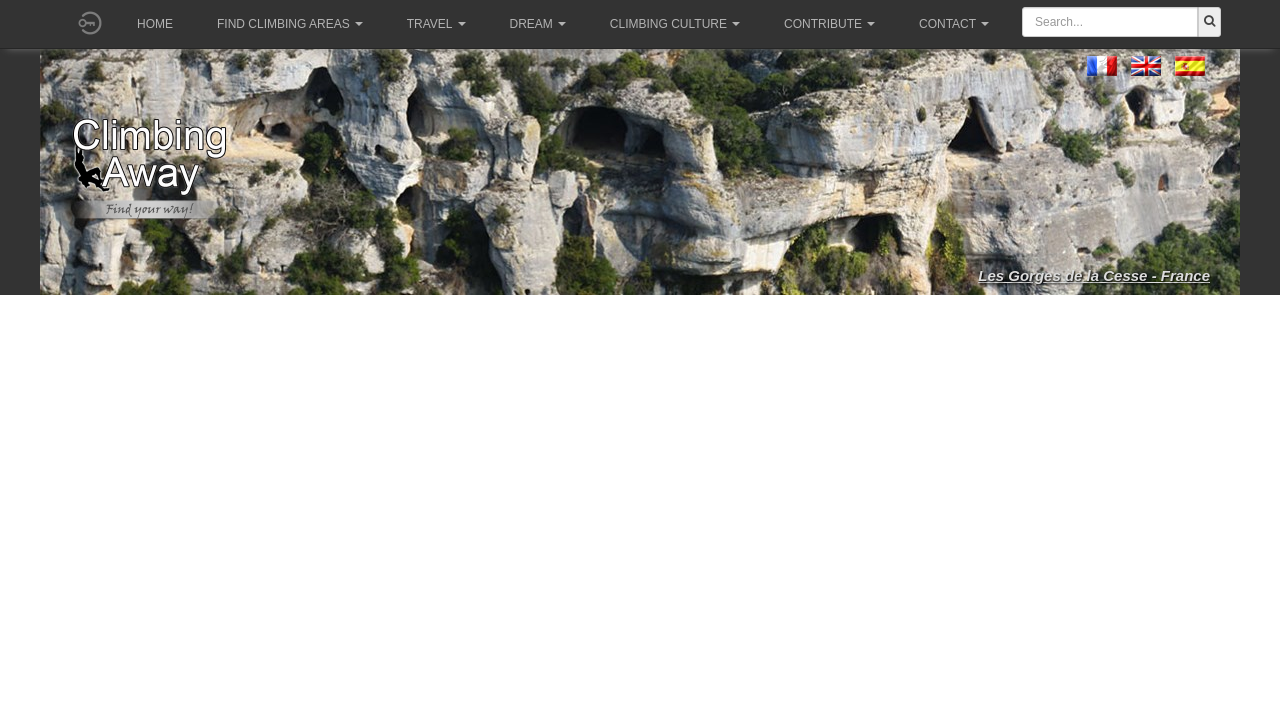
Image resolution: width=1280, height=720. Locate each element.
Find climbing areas (290, 24)
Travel (436, 24)
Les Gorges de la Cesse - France (1094, 275)
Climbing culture (675, 24)
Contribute (829, 24)
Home (155, 24)
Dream (538, 24)
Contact (954, 24)
